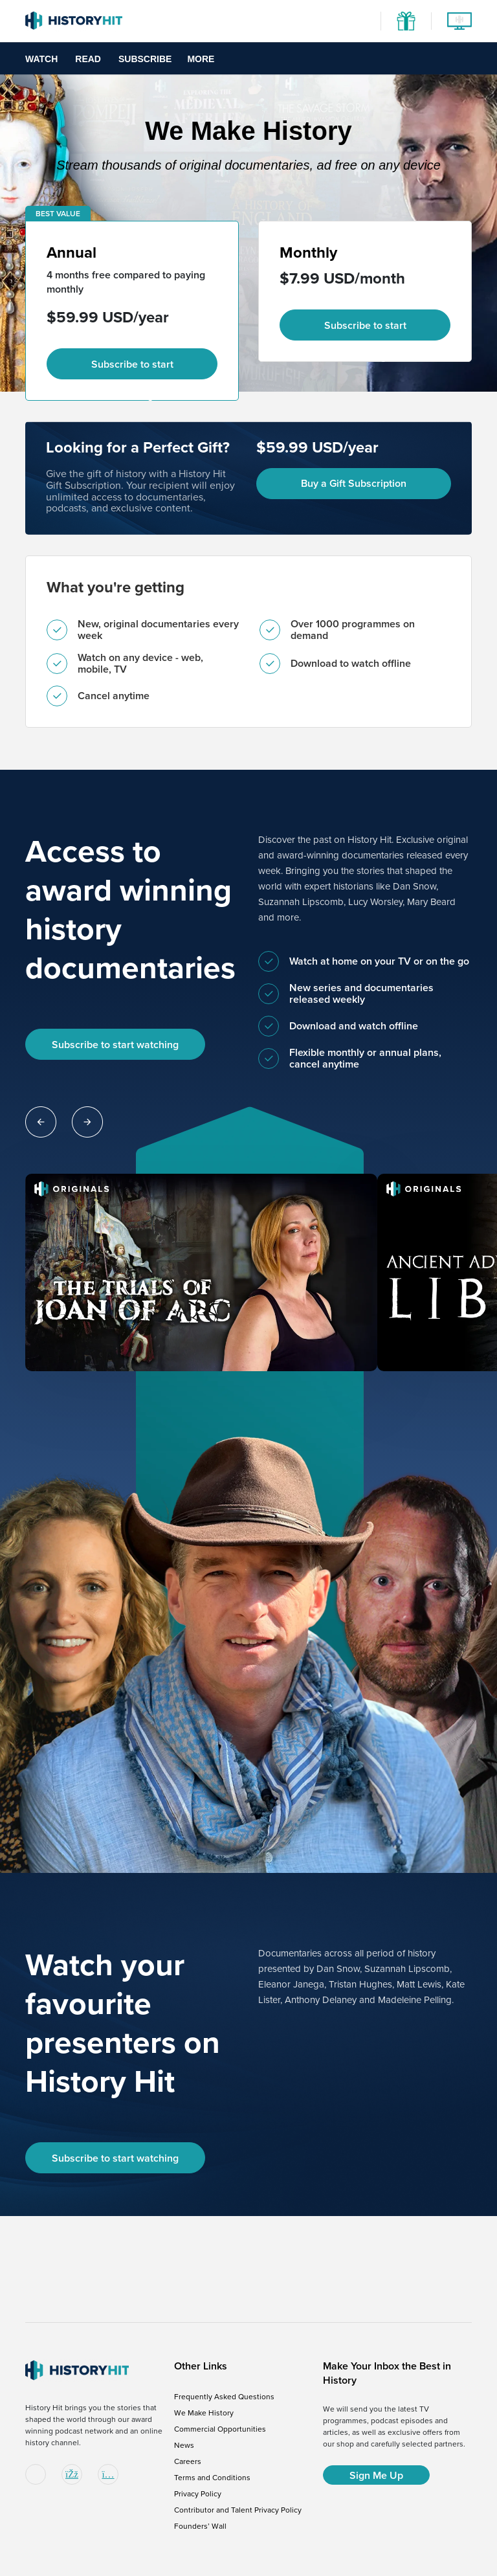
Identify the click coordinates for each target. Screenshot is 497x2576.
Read (88, 59)
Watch (41, 59)
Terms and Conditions (212, 2477)
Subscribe (144, 59)
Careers (187, 2461)
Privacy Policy (197, 2494)
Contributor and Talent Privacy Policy (238, 2510)
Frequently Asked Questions (224, 2396)
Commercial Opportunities (220, 2429)
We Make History (204, 2413)
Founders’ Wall (200, 2526)
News (184, 2445)
